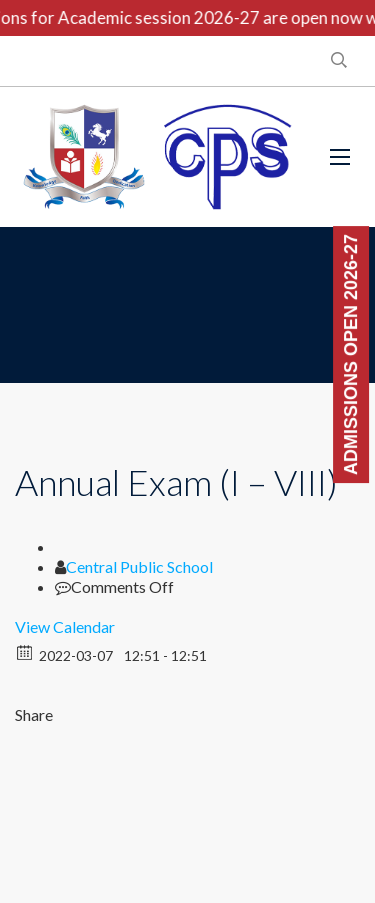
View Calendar (65, 626)
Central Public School (139, 566)
